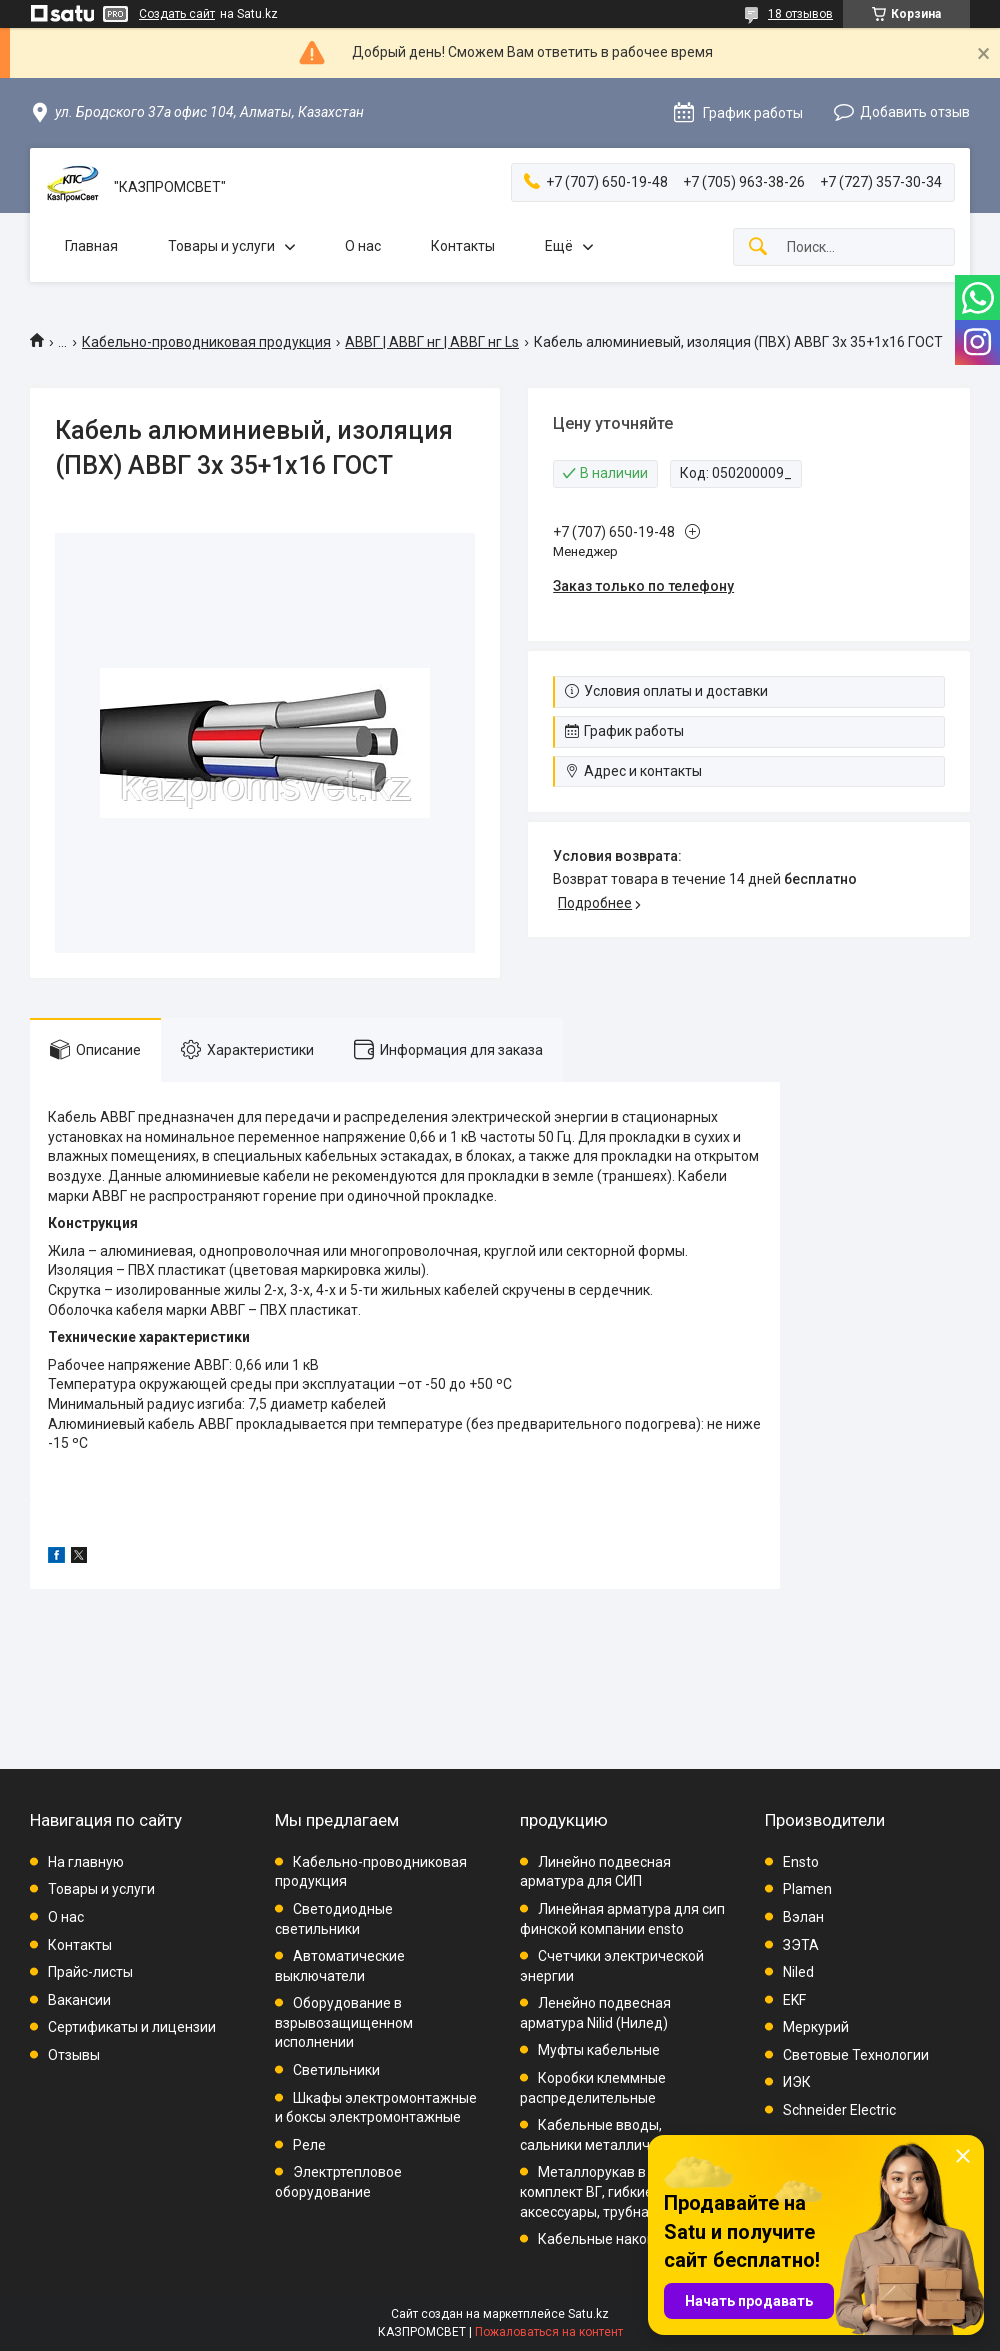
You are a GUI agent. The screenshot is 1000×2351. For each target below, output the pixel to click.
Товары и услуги (221, 246)
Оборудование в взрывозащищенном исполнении (344, 2022)
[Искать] (758, 247)
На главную (86, 1862)
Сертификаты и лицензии (132, 2027)
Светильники (336, 2070)
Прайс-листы (90, 1972)
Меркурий (816, 2027)
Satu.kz (588, 2314)
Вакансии (79, 2000)
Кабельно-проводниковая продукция (206, 342)
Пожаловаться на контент (549, 2332)
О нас (363, 246)
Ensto (801, 1862)
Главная (91, 246)
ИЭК (797, 2082)
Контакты (463, 246)
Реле (309, 2145)
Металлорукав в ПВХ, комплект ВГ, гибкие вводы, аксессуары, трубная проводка (622, 2191)
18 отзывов (800, 14)
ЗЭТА (801, 1945)
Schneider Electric (839, 2110)
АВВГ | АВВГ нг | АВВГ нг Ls (432, 342)
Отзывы (74, 2055)
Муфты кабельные (599, 2050)
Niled (798, 1972)
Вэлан (803, 1917)
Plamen (807, 1889)
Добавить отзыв (915, 112)
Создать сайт (177, 14)
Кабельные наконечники (620, 2239)
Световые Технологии (856, 2055)
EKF (794, 2000)
